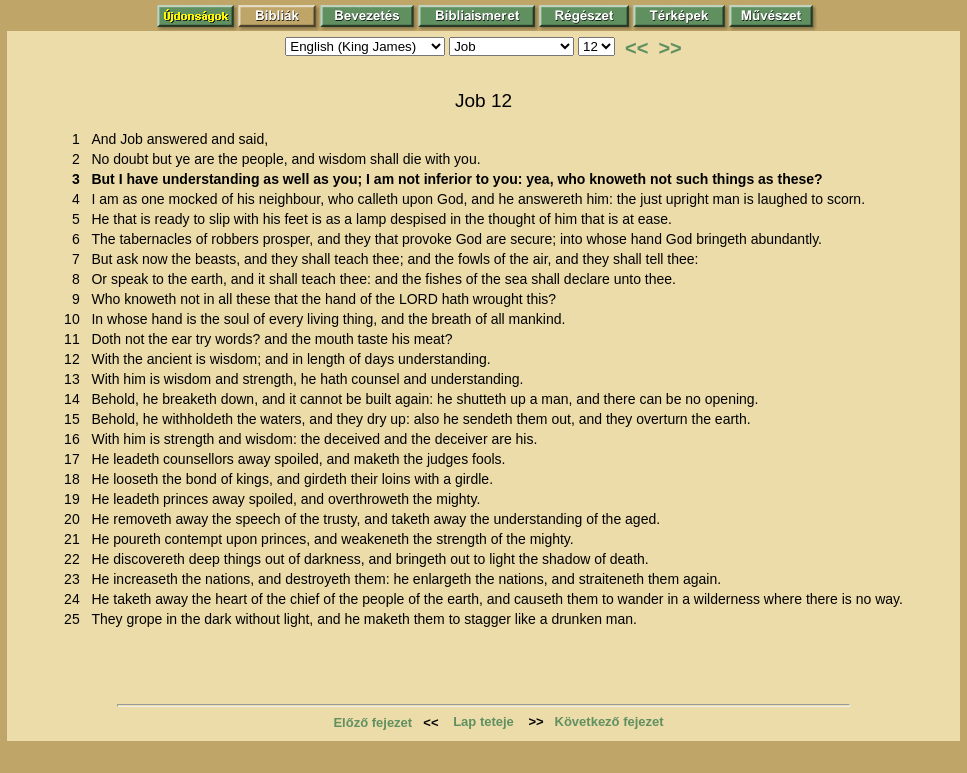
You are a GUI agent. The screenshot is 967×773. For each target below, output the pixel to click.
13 (75, 379)
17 (75, 459)
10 (75, 319)
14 (75, 399)
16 (75, 439)
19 (75, 499)
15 (75, 419)
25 (75, 619)
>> (669, 48)
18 (75, 479)
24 (75, 599)
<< (636, 48)
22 (75, 559)
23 (75, 579)
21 (75, 539)
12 (75, 359)
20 (75, 519)
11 (75, 339)
